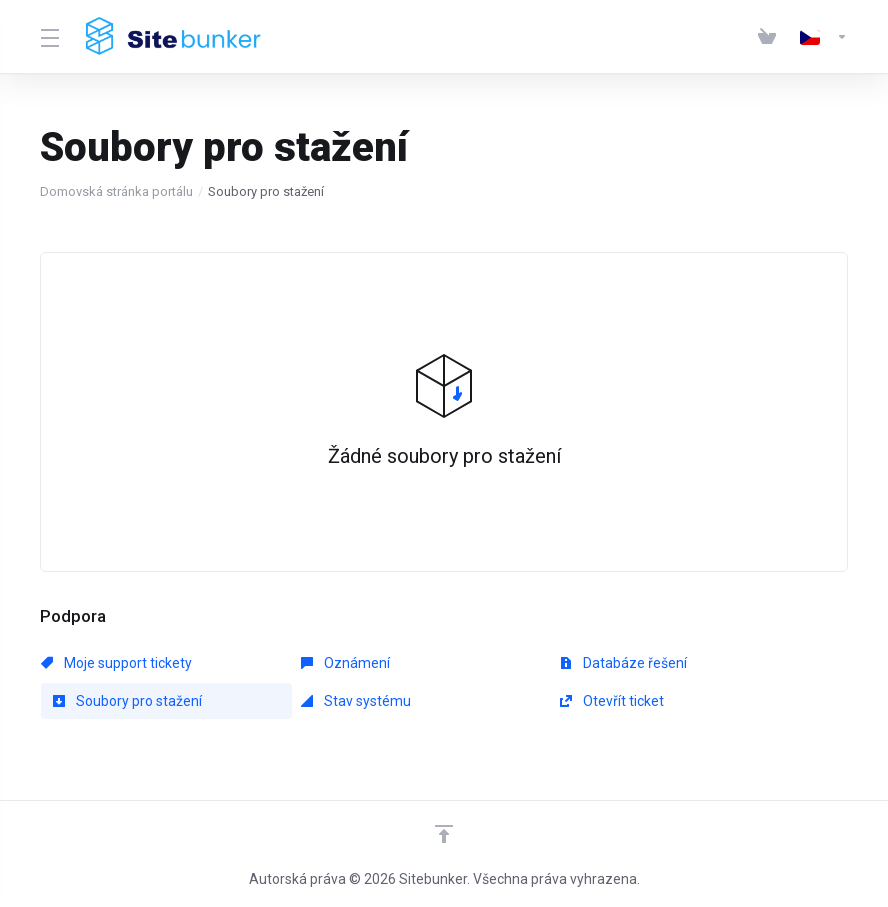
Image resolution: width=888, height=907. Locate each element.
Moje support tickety (116, 663)
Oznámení (345, 663)
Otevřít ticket (612, 701)
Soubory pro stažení (127, 701)
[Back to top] (444, 834)
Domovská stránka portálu (116, 191)
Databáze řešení (623, 663)
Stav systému (356, 701)
